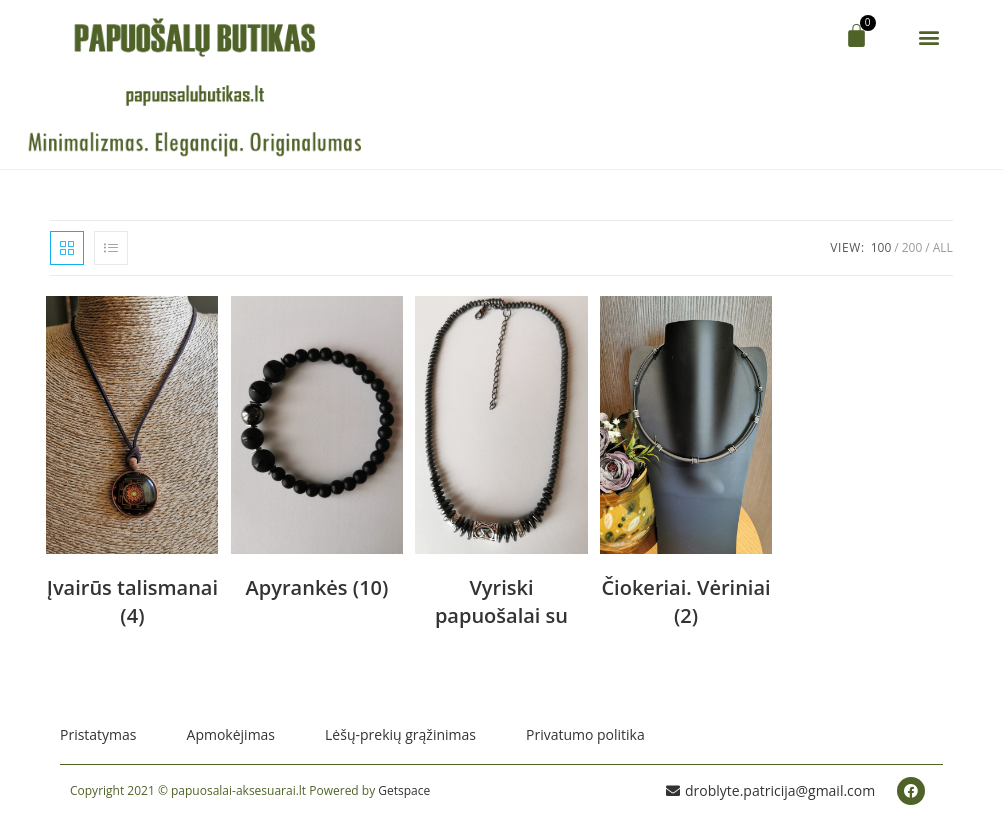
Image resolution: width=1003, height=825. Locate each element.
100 (881, 247)
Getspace (404, 790)
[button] (929, 36)
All (943, 247)
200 (912, 247)
